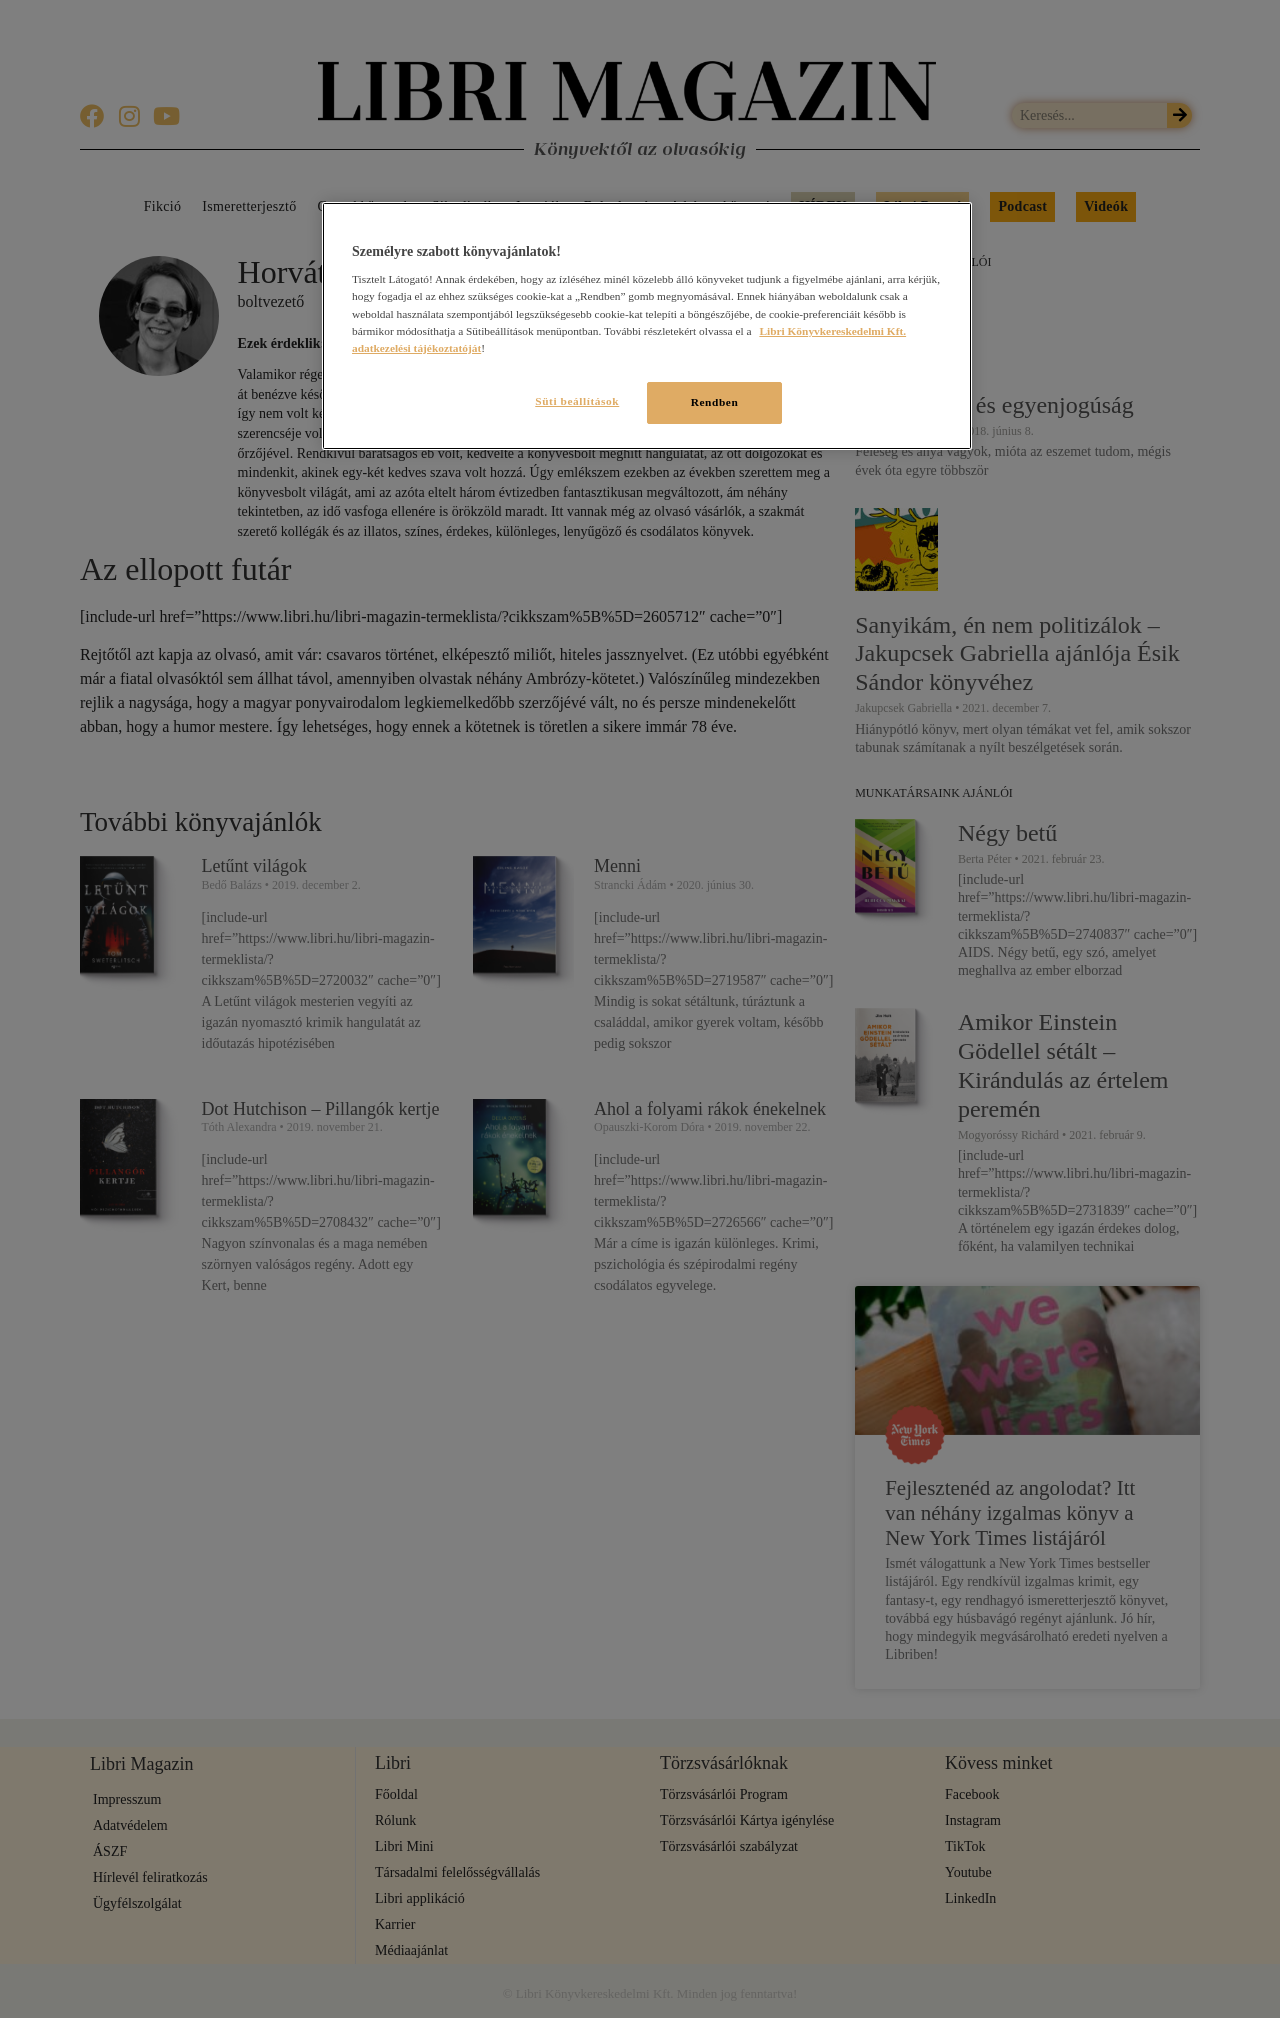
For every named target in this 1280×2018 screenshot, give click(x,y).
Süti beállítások (568, 401)
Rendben (715, 402)
